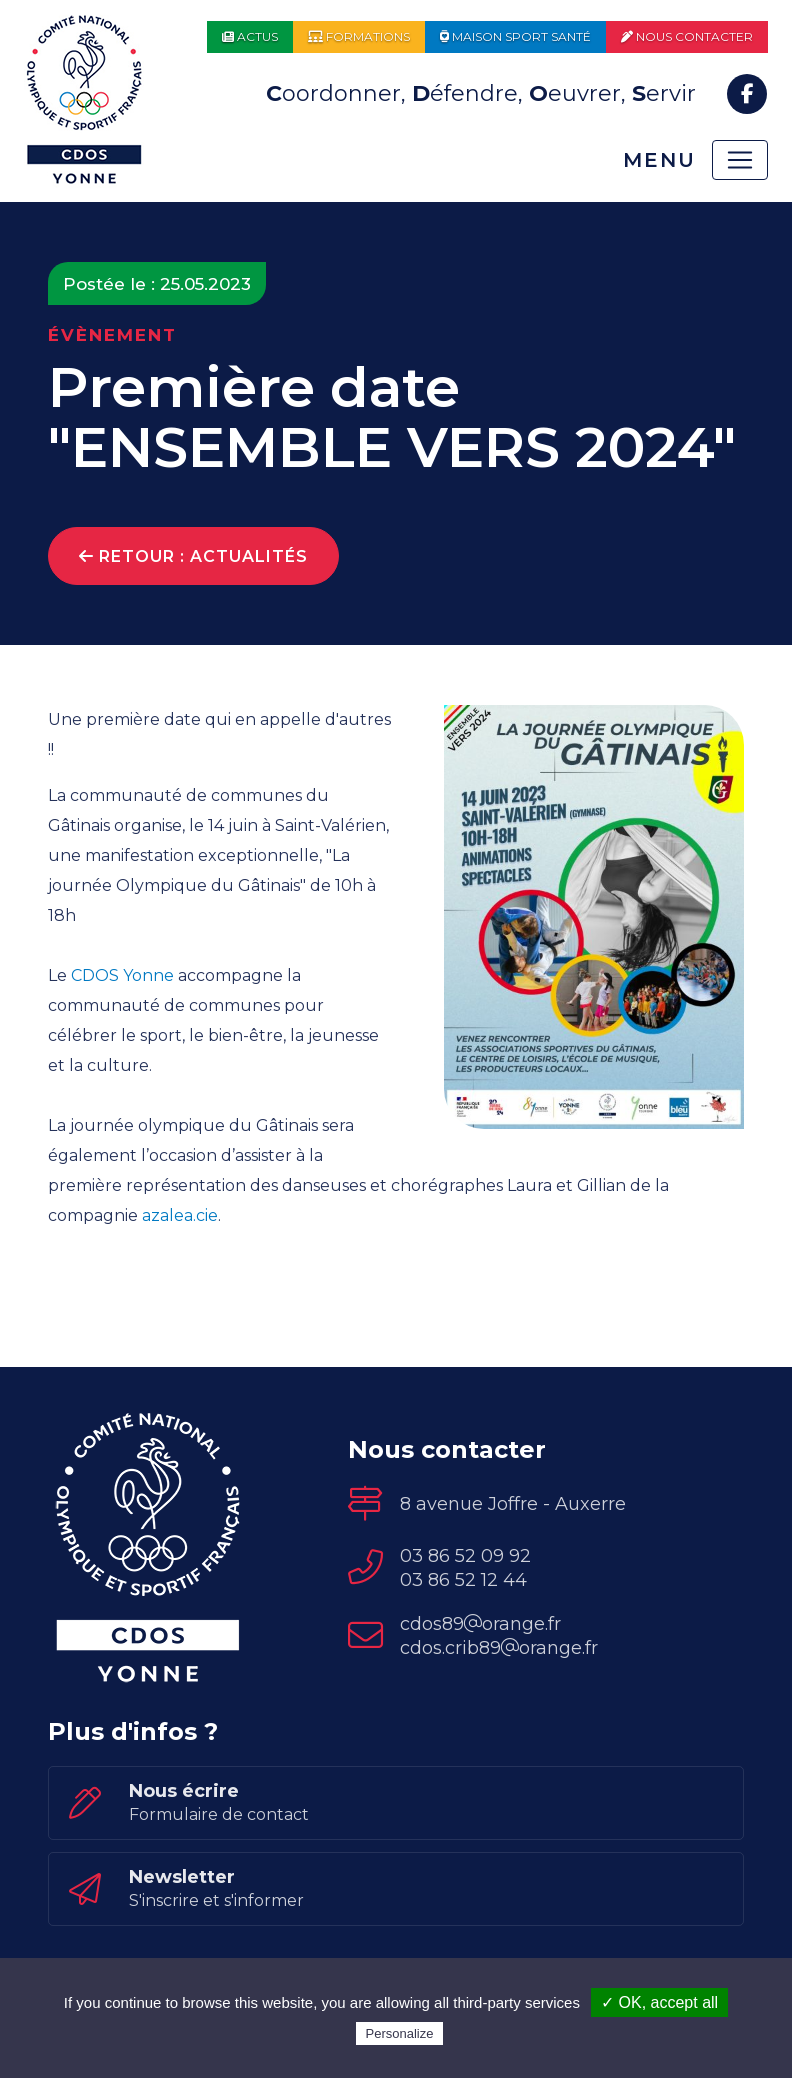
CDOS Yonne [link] (122, 975)
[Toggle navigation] (740, 160)
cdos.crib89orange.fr (499, 1648)
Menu (659, 160)
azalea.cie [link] (180, 1215)
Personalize (400, 2033)
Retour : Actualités (193, 556)
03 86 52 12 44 (463, 1580)
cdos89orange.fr (480, 1624)
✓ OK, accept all (659, 2002)
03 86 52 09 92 (465, 1556)
